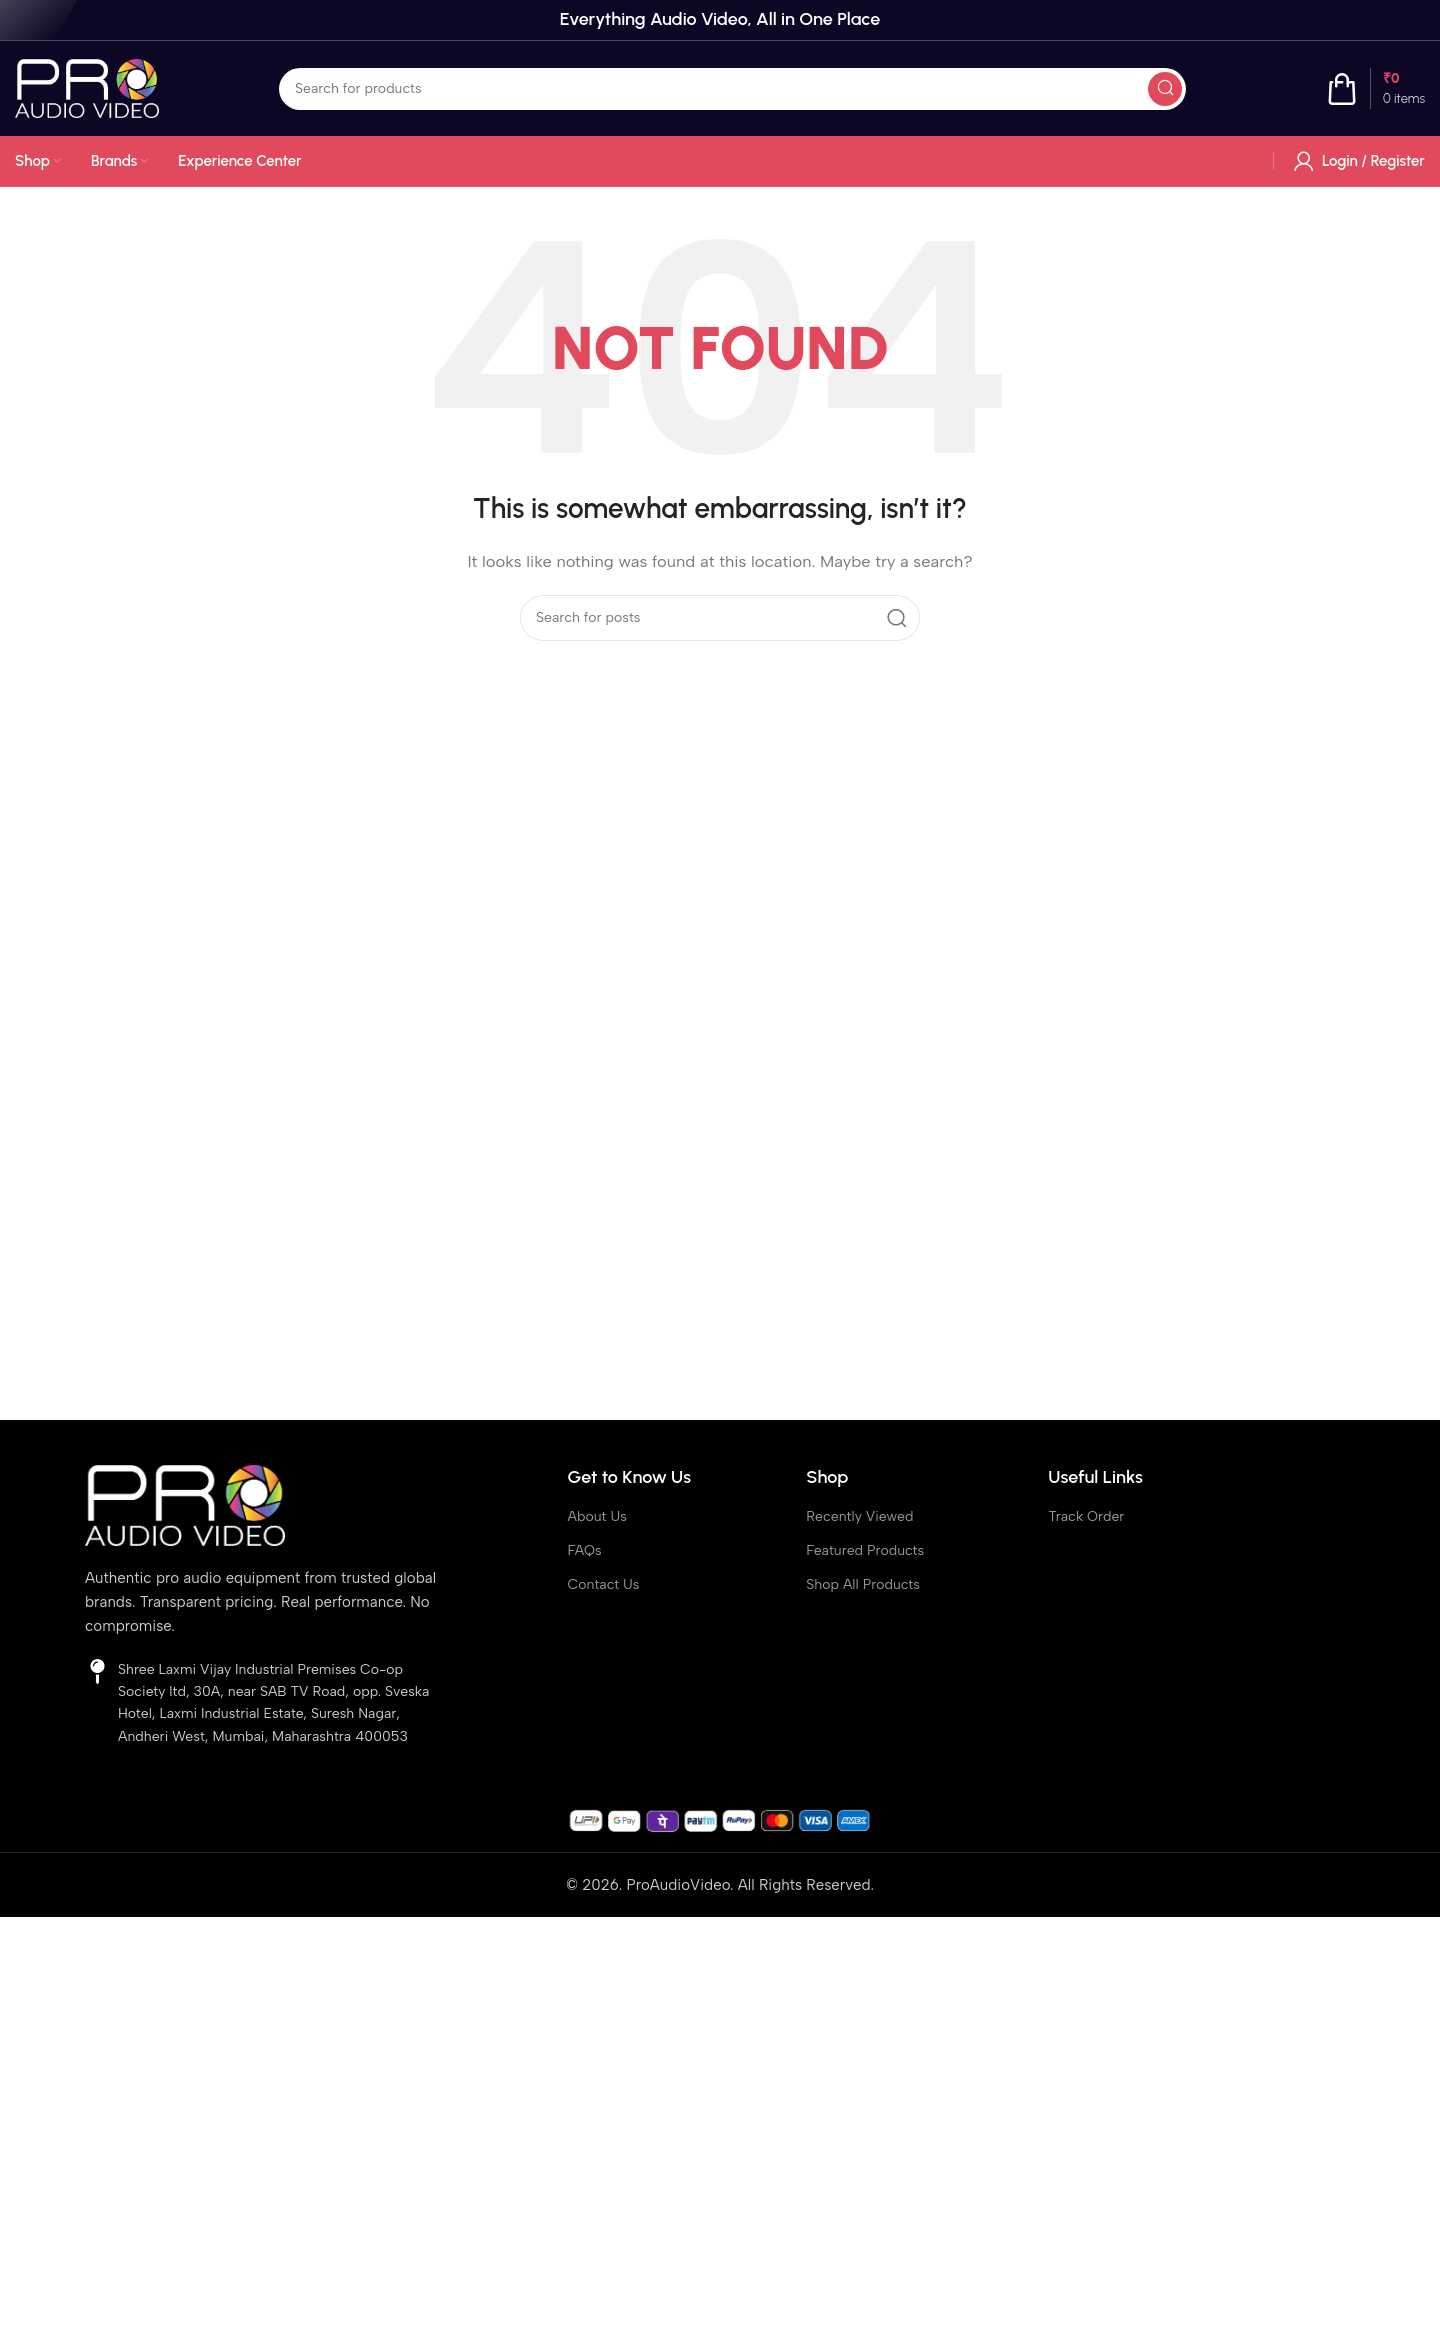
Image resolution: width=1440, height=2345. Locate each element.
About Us (597, 1516)
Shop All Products (863, 1584)
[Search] (732, 89)
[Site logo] (87, 87)
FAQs (585, 1550)
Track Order (1086, 1516)
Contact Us (604, 1584)
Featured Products (865, 1550)
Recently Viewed (859, 1516)
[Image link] (185, 1504)
